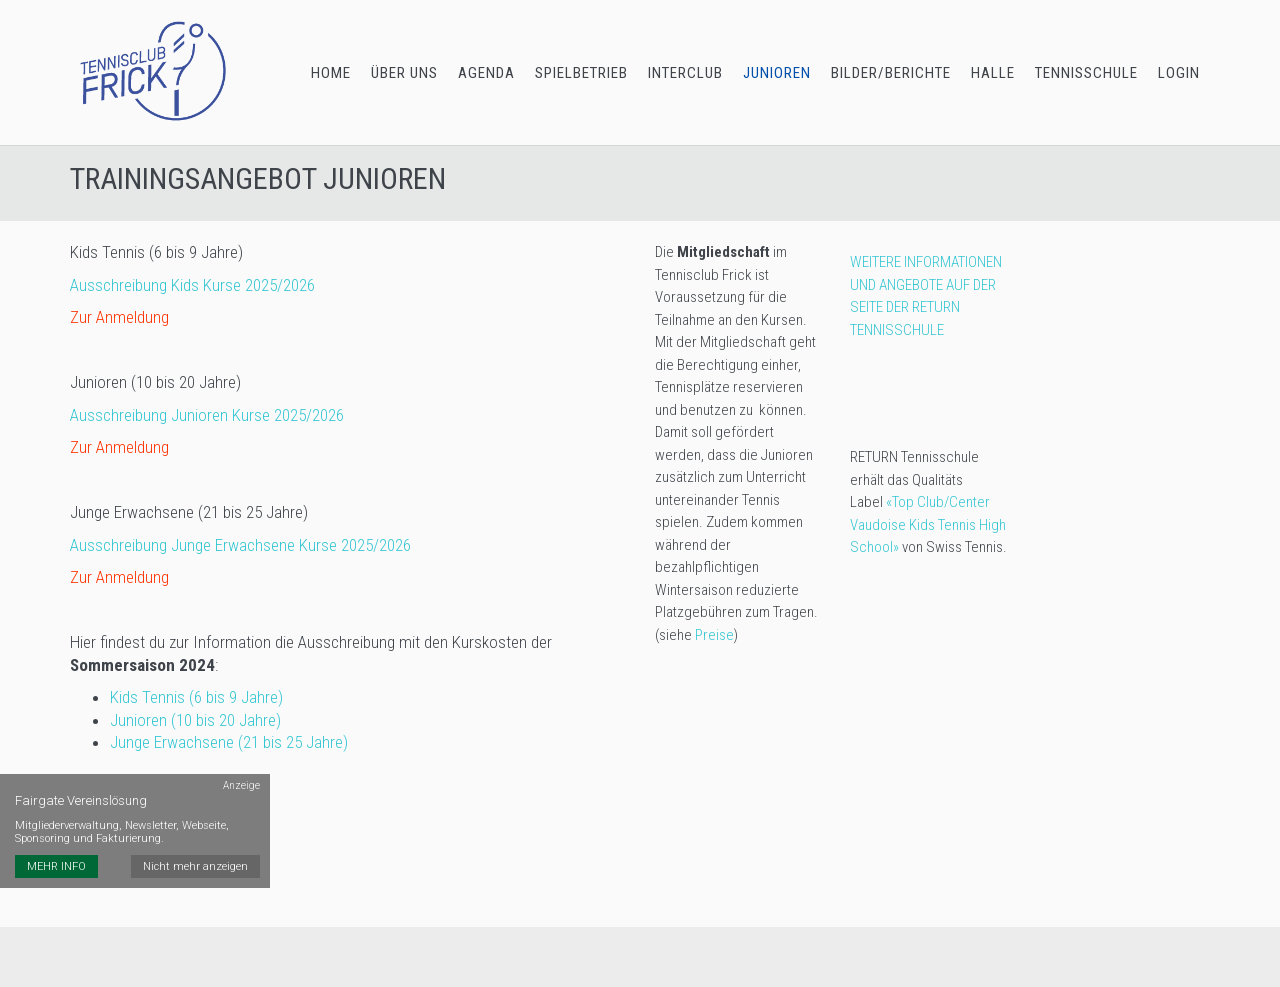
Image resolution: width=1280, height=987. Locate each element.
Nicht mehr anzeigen (195, 866)
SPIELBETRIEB (581, 73)
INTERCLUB (685, 73)
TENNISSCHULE (1086, 73)
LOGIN (1179, 73)
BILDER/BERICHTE (891, 73)
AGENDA (486, 73)
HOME (331, 73)
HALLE (993, 73)
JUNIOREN (777, 73)
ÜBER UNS (404, 73)
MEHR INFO (56, 866)
